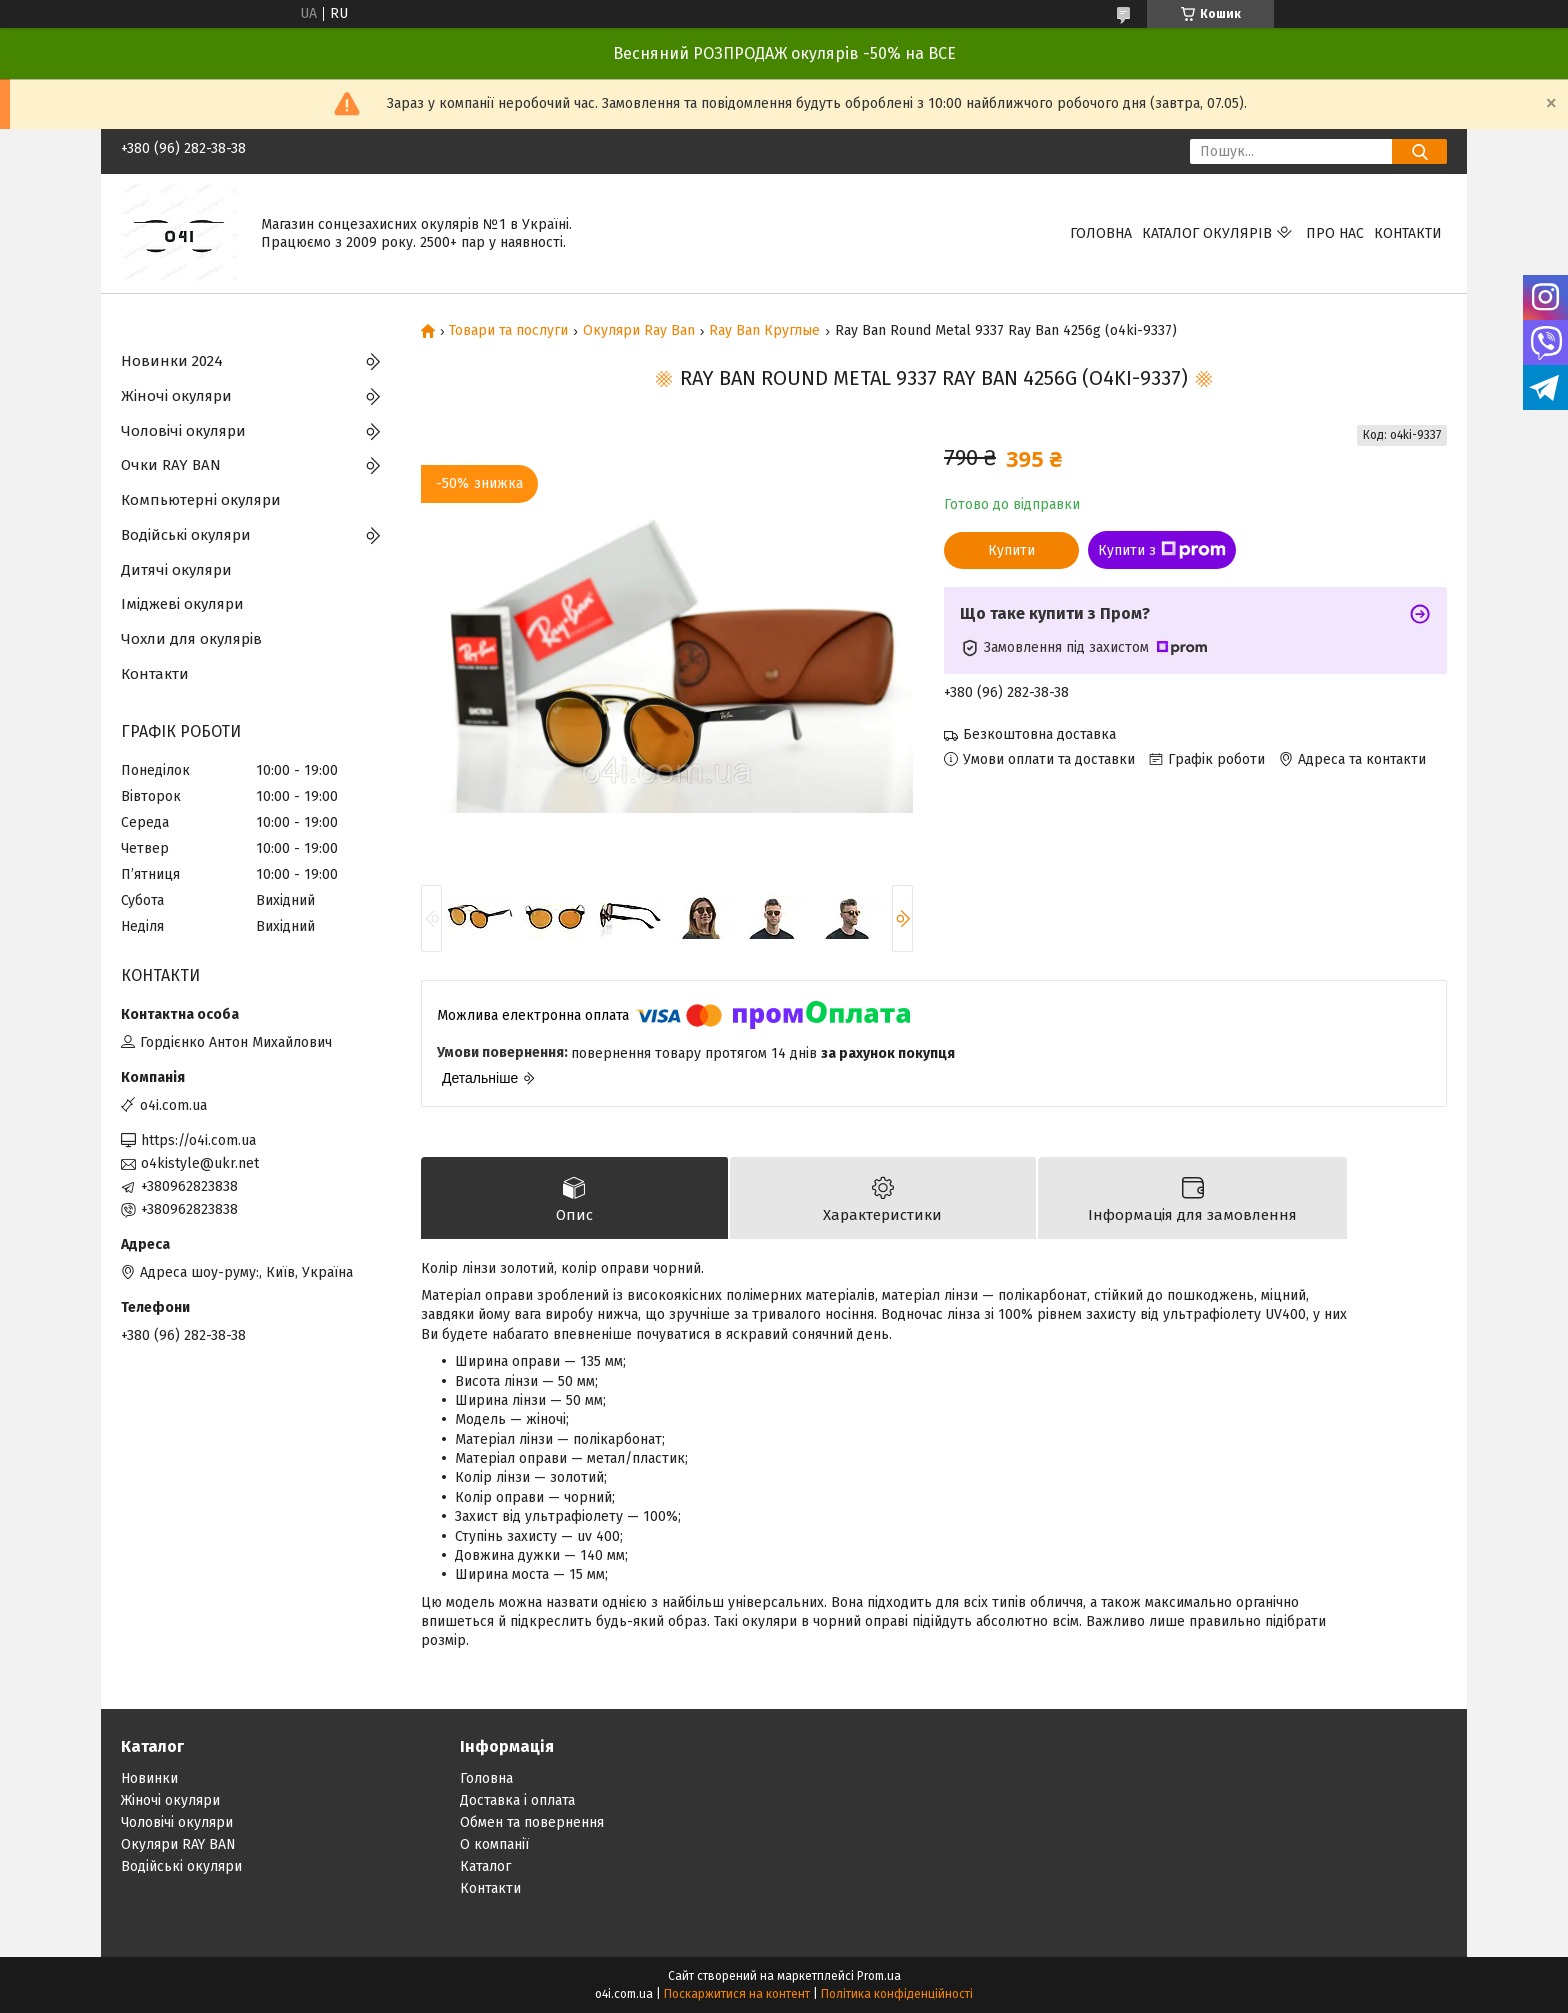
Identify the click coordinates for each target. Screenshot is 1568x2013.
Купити (1011, 550)
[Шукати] (1419, 151)
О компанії (494, 1844)
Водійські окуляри (186, 535)
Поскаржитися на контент (737, 1994)
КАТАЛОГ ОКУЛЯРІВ (1207, 233)
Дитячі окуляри (176, 570)
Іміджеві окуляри (182, 604)
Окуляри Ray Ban (639, 331)
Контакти (1408, 233)
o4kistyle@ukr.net (200, 1163)
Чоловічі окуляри (183, 431)
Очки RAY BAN (171, 465)
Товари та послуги (508, 331)
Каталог (485, 1866)
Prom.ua (879, 1976)
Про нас (1335, 233)
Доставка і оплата (517, 1800)
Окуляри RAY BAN (178, 1844)
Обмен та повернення (532, 1822)
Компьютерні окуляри (201, 500)
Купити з (1162, 550)
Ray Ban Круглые (764, 331)
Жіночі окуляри (176, 396)
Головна (1101, 233)
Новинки (149, 1778)
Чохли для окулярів (191, 639)
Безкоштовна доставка (1039, 734)
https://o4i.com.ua (198, 1140)
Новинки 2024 (172, 361)
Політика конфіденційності (897, 1994)
